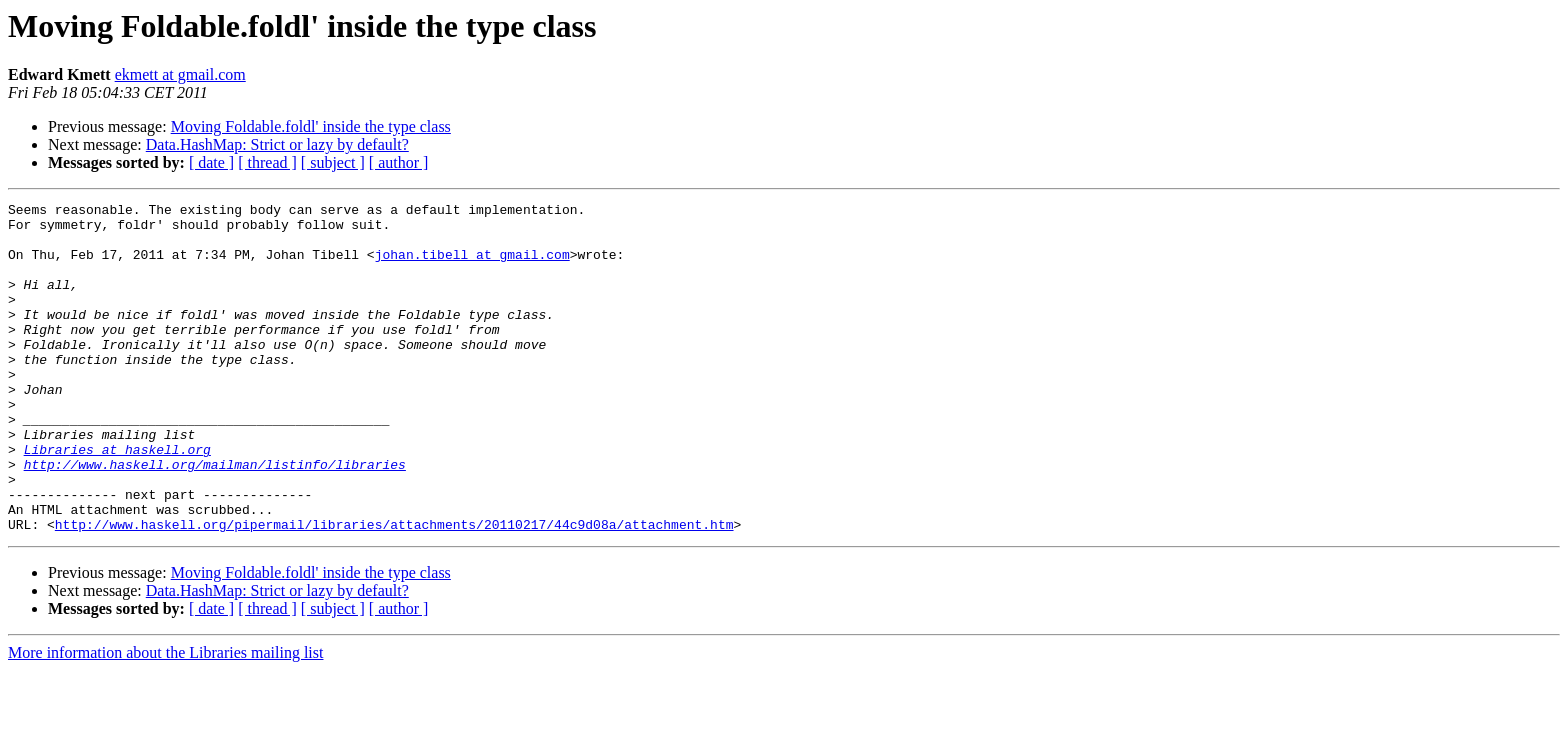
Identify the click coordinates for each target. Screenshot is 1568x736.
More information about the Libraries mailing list (165, 718)
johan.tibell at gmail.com (472, 266)
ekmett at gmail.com (180, 74)
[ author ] (399, 162)
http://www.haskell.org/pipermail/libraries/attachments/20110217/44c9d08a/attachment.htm (394, 590)
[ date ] (211, 162)
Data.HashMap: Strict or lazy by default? (277, 144)
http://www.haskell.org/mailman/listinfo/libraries (215, 518)
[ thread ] (267, 162)
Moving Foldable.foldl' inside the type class (311, 126)
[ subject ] (333, 162)
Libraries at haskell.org (117, 500)
